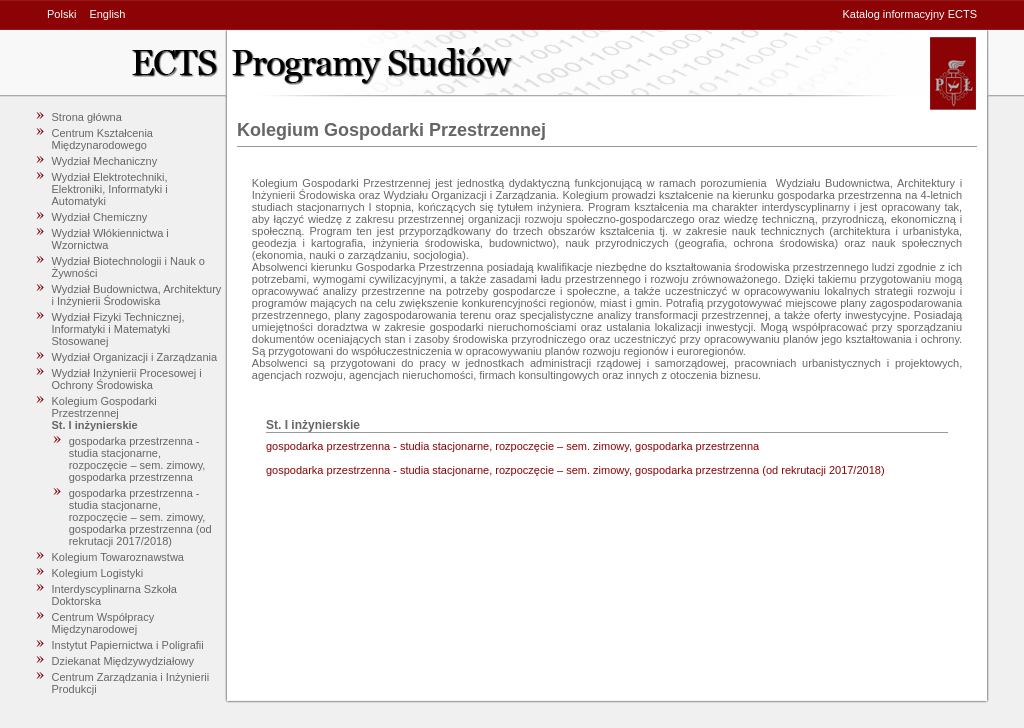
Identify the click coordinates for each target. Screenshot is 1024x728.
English (107, 14)
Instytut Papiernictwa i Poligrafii (128, 645)
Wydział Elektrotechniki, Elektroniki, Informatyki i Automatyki (110, 189)
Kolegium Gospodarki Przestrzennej (104, 407)
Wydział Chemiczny (100, 217)
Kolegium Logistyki (98, 573)
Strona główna (87, 117)
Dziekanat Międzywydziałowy (123, 661)
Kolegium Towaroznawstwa (118, 557)
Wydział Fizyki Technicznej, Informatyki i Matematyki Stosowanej (118, 329)
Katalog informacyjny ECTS (910, 14)
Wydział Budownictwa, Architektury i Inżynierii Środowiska (137, 295)
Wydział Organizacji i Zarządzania (135, 357)
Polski (61, 14)
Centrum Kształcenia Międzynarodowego (103, 139)
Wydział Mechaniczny (105, 161)
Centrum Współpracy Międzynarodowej (103, 623)
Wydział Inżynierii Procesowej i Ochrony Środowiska (127, 379)
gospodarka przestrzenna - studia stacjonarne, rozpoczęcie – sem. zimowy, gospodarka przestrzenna (137, 459)
